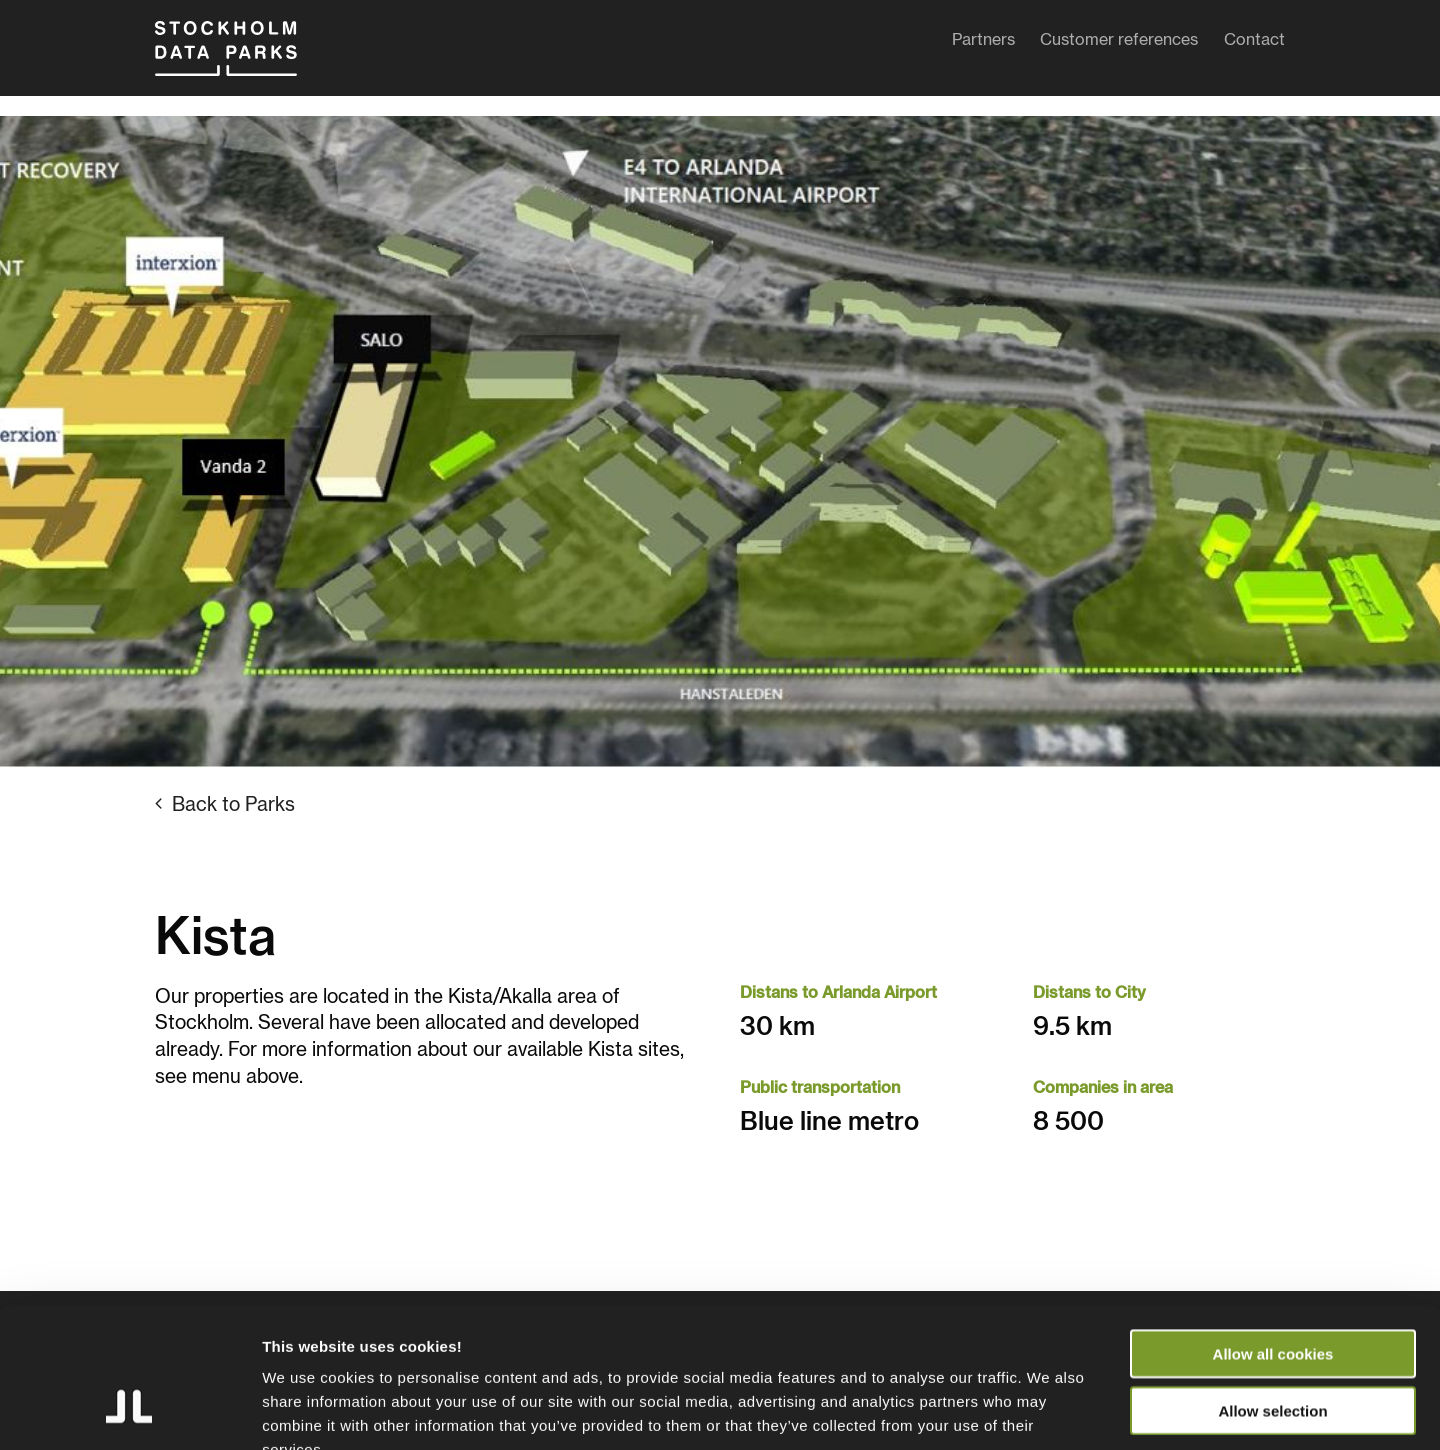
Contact (1254, 44)
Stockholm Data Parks (244, 58)
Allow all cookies (1273, 1233)
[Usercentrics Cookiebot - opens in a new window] (129, 1411)
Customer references (1119, 44)
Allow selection (1272, 1290)
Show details (1049, 1410)
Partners (983, 44)
